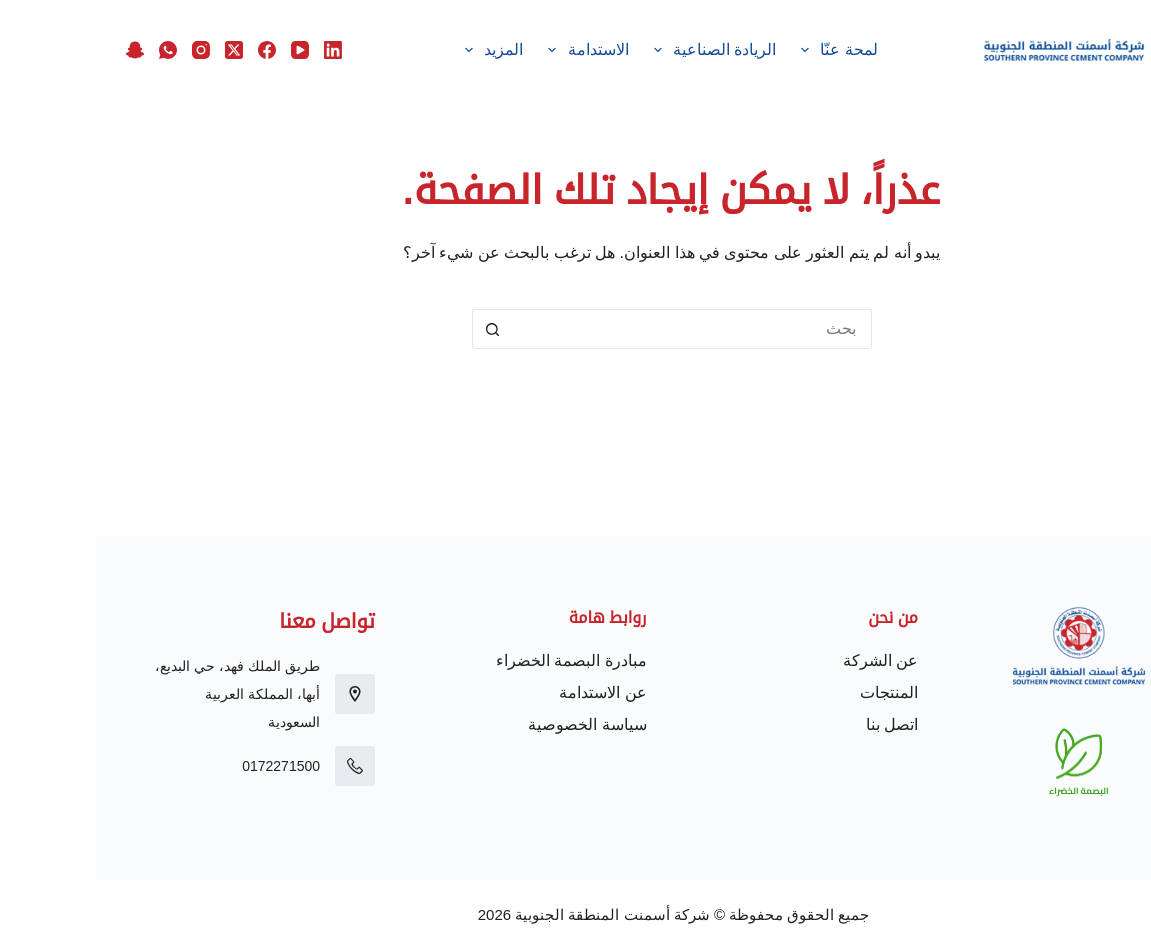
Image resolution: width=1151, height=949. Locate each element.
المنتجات (793, 692)
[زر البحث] (396, 329)
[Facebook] (171, 50)
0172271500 (185, 766)
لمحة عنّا (740, 50)
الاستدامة (489, 50)
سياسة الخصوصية (491, 724)
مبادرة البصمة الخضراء (475, 660)
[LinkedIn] (237, 50)
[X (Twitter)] (138, 50)
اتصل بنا (796, 724)
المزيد (395, 50)
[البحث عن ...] (596, 329)
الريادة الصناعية (615, 50)
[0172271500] (259, 766)
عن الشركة (784, 660)
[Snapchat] (39, 50)
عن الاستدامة (506, 692)
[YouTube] (204, 50)
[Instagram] (105, 50)
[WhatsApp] (72, 50)
